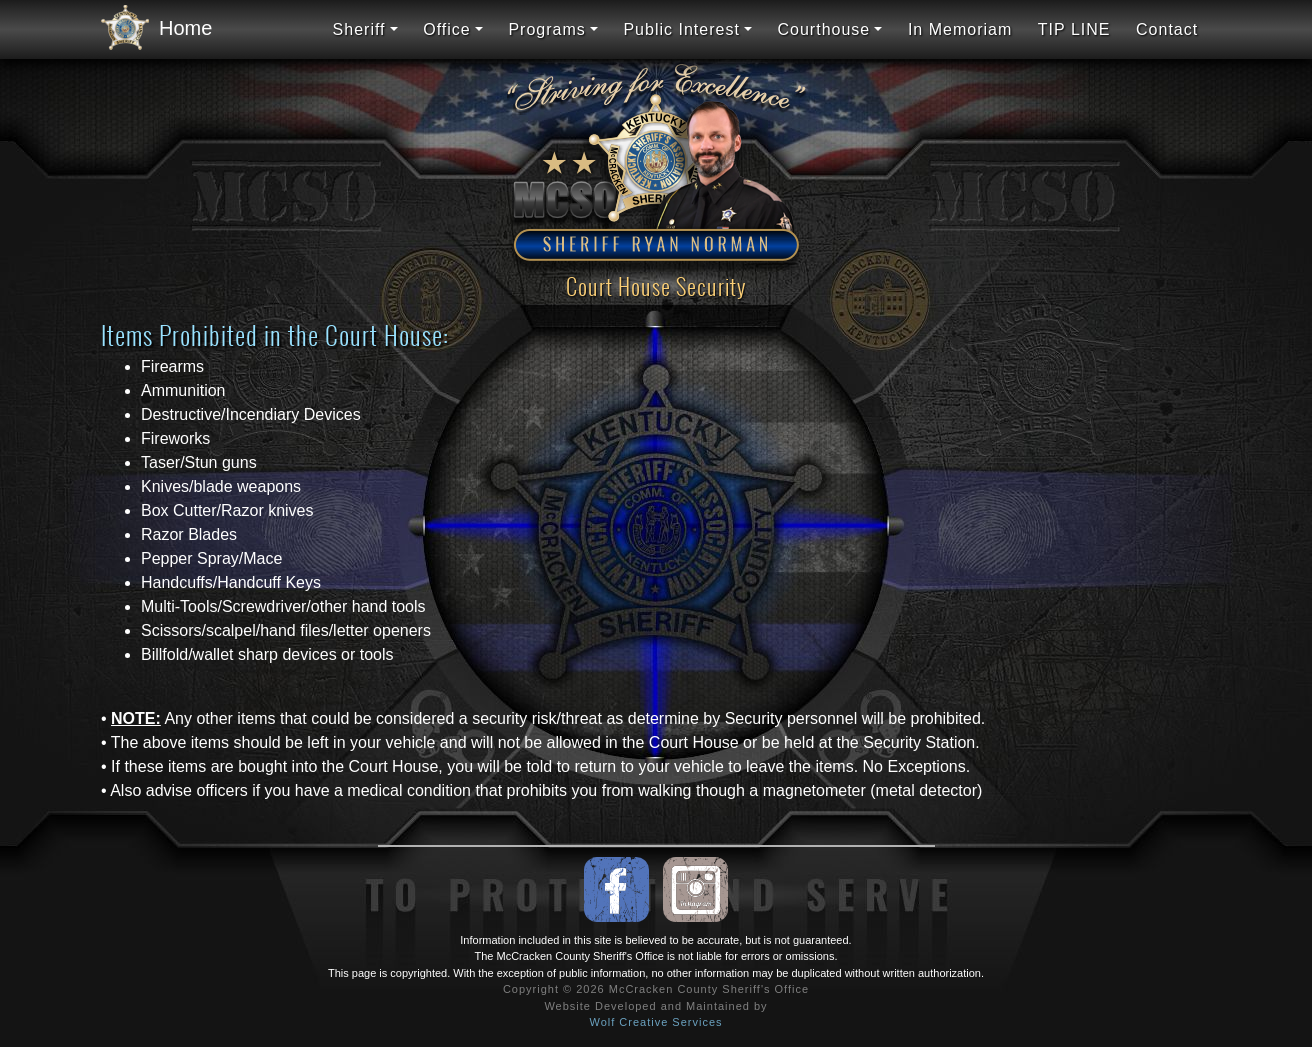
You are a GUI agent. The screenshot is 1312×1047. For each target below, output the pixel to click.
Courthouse (824, 29)
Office (447, 29)
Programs (546, 29)
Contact (1167, 29)
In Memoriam (960, 29)
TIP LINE (1074, 29)
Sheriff (359, 29)
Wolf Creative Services (655, 1022)
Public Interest (681, 29)
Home (151, 29)
